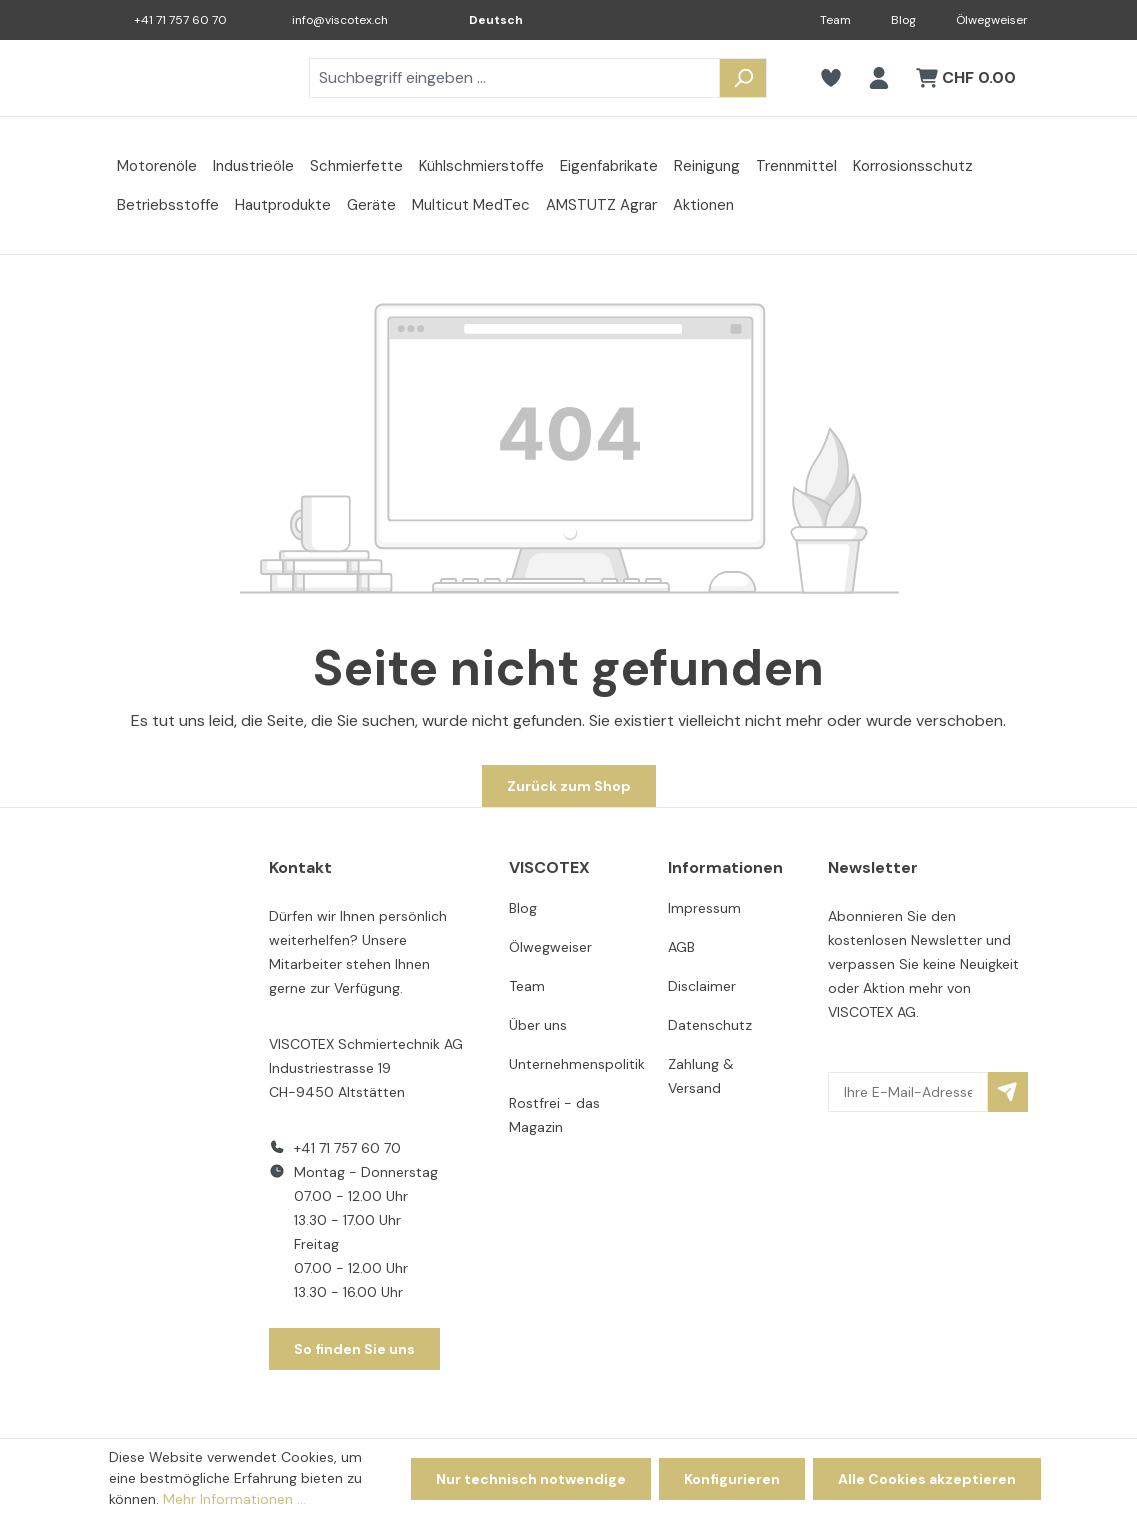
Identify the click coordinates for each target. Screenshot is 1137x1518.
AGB (681, 947)
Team (835, 20)
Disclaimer (702, 986)
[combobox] (514, 78)
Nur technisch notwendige (531, 1479)
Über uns (538, 1025)
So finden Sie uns (354, 1349)
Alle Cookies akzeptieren (927, 1479)
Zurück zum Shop (569, 786)
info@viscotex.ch (340, 20)
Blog (903, 20)
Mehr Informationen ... (234, 1499)
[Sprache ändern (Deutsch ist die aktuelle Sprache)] (482, 20)
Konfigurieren (732, 1479)
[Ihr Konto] (879, 78)
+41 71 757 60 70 (180, 20)
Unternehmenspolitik (577, 1064)
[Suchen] (743, 78)
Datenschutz (710, 1025)
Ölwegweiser (992, 20)
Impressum (704, 908)
